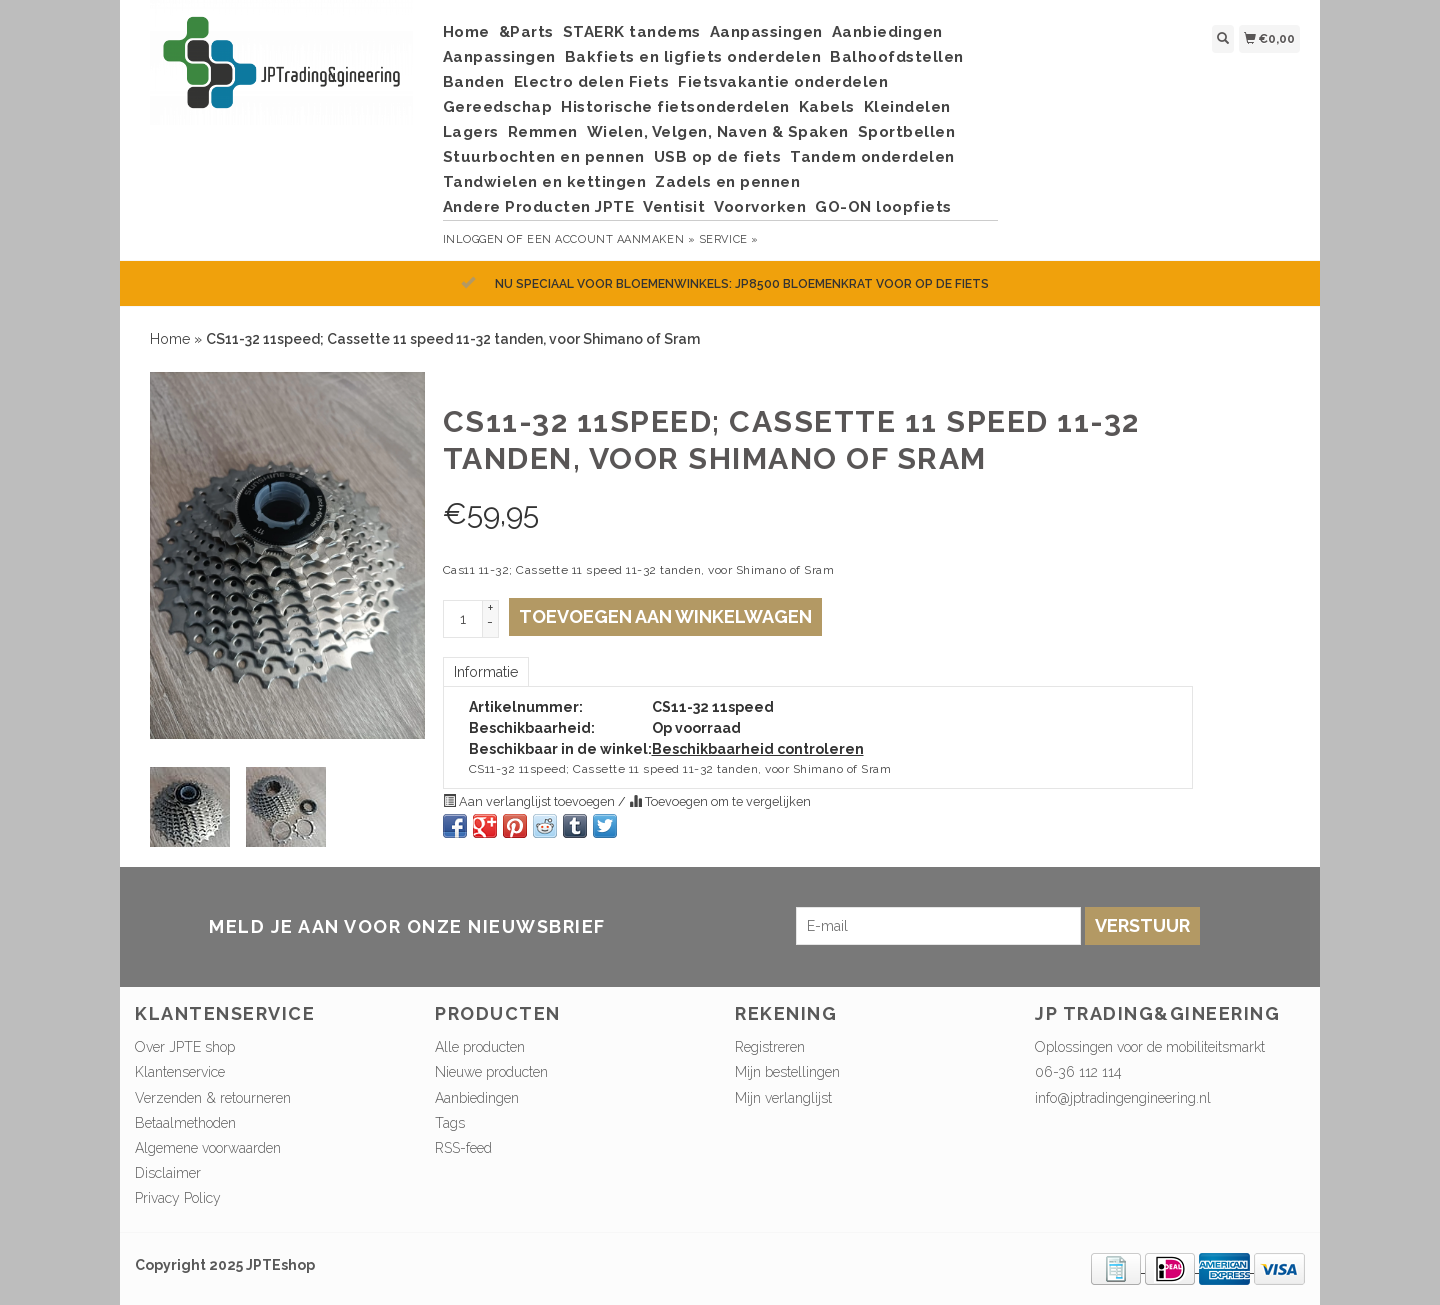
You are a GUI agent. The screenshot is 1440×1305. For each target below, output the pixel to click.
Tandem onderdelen (872, 157)
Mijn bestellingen (787, 1072)
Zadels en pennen (727, 182)
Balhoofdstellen (897, 57)
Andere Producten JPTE (539, 207)
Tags (450, 1123)
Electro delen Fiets (592, 82)
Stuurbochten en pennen (544, 157)
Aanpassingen (766, 32)
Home (466, 32)
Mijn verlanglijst (783, 1098)
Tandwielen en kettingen (545, 182)
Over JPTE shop (185, 1047)
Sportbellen (907, 132)
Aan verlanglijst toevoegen (530, 801)
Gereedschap (498, 107)
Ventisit (674, 207)
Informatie (486, 672)
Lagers (471, 132)
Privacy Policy (178, 1198)
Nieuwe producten (491, 1072)
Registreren (770, 1047)
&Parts (526, 32)
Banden (474, 82)
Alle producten (480, 1047)
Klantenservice (180, 1072)
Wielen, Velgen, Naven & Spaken (718, 132)
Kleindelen (907, 107)
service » (729, 239)
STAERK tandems (632, 32)
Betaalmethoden (185, 1123)
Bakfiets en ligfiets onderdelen (693, 57)
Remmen (543, 132)
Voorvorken (760, 207)
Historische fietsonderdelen (675, 107)
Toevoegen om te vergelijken (720, 801)
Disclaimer (168, 1173)
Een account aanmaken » (611, 239)
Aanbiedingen (887, 32)
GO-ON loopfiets (883, 207)
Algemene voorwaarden (208, 1148)
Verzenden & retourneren (213, 1098)
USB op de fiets (718, 157)
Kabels (827, 107)
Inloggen (473, 239)
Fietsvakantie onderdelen (783, 82)
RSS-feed (463, 1148)
